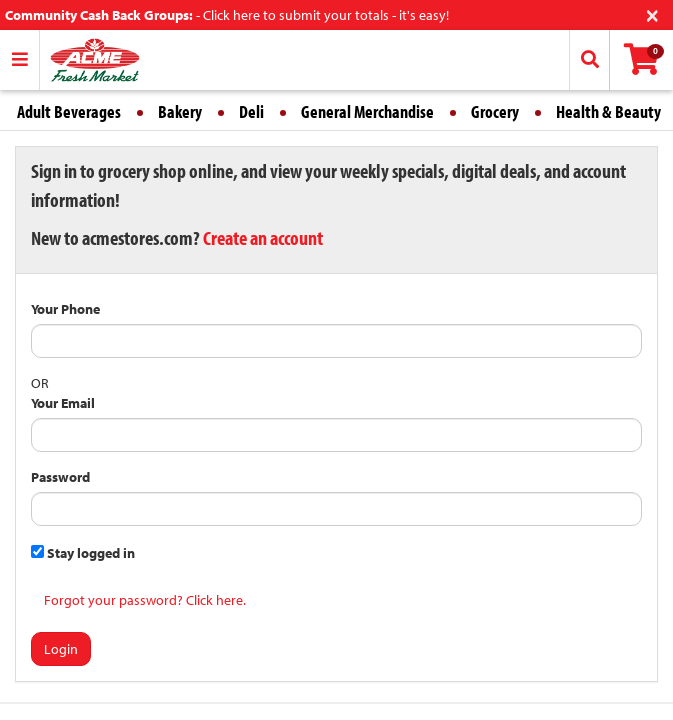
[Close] (652, 13)
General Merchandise (367, 111)
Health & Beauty (608, 111)
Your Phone (65, 309)
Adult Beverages (69, 111)
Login (61, 649)
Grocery (495, 111)
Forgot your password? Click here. (145, 600)
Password (60, 477)
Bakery (180, 111)
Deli (251, 111)
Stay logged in (83, 553)
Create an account (263, 237)
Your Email (63, 403)
